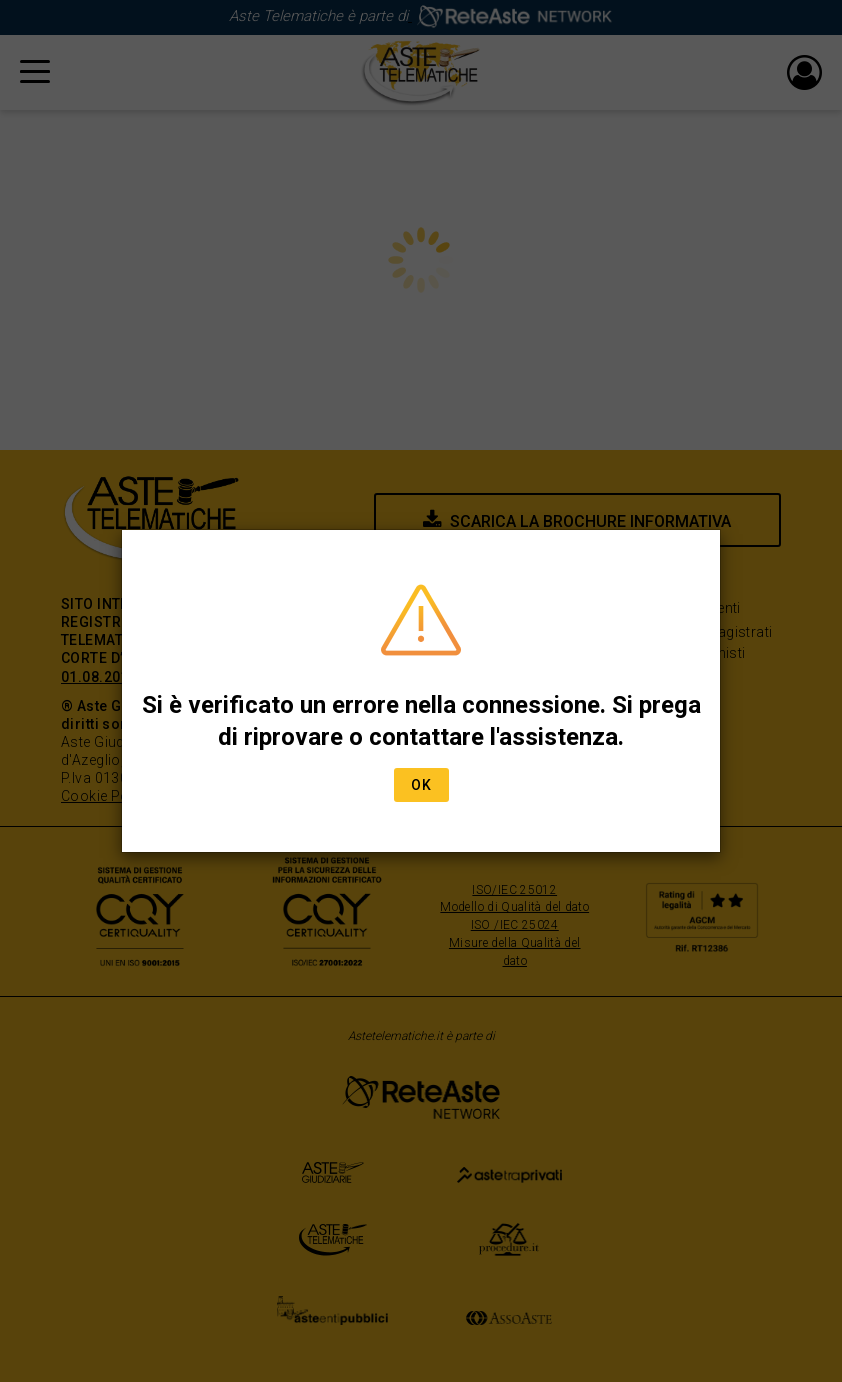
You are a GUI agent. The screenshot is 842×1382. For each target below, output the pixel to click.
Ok (421, 785)
